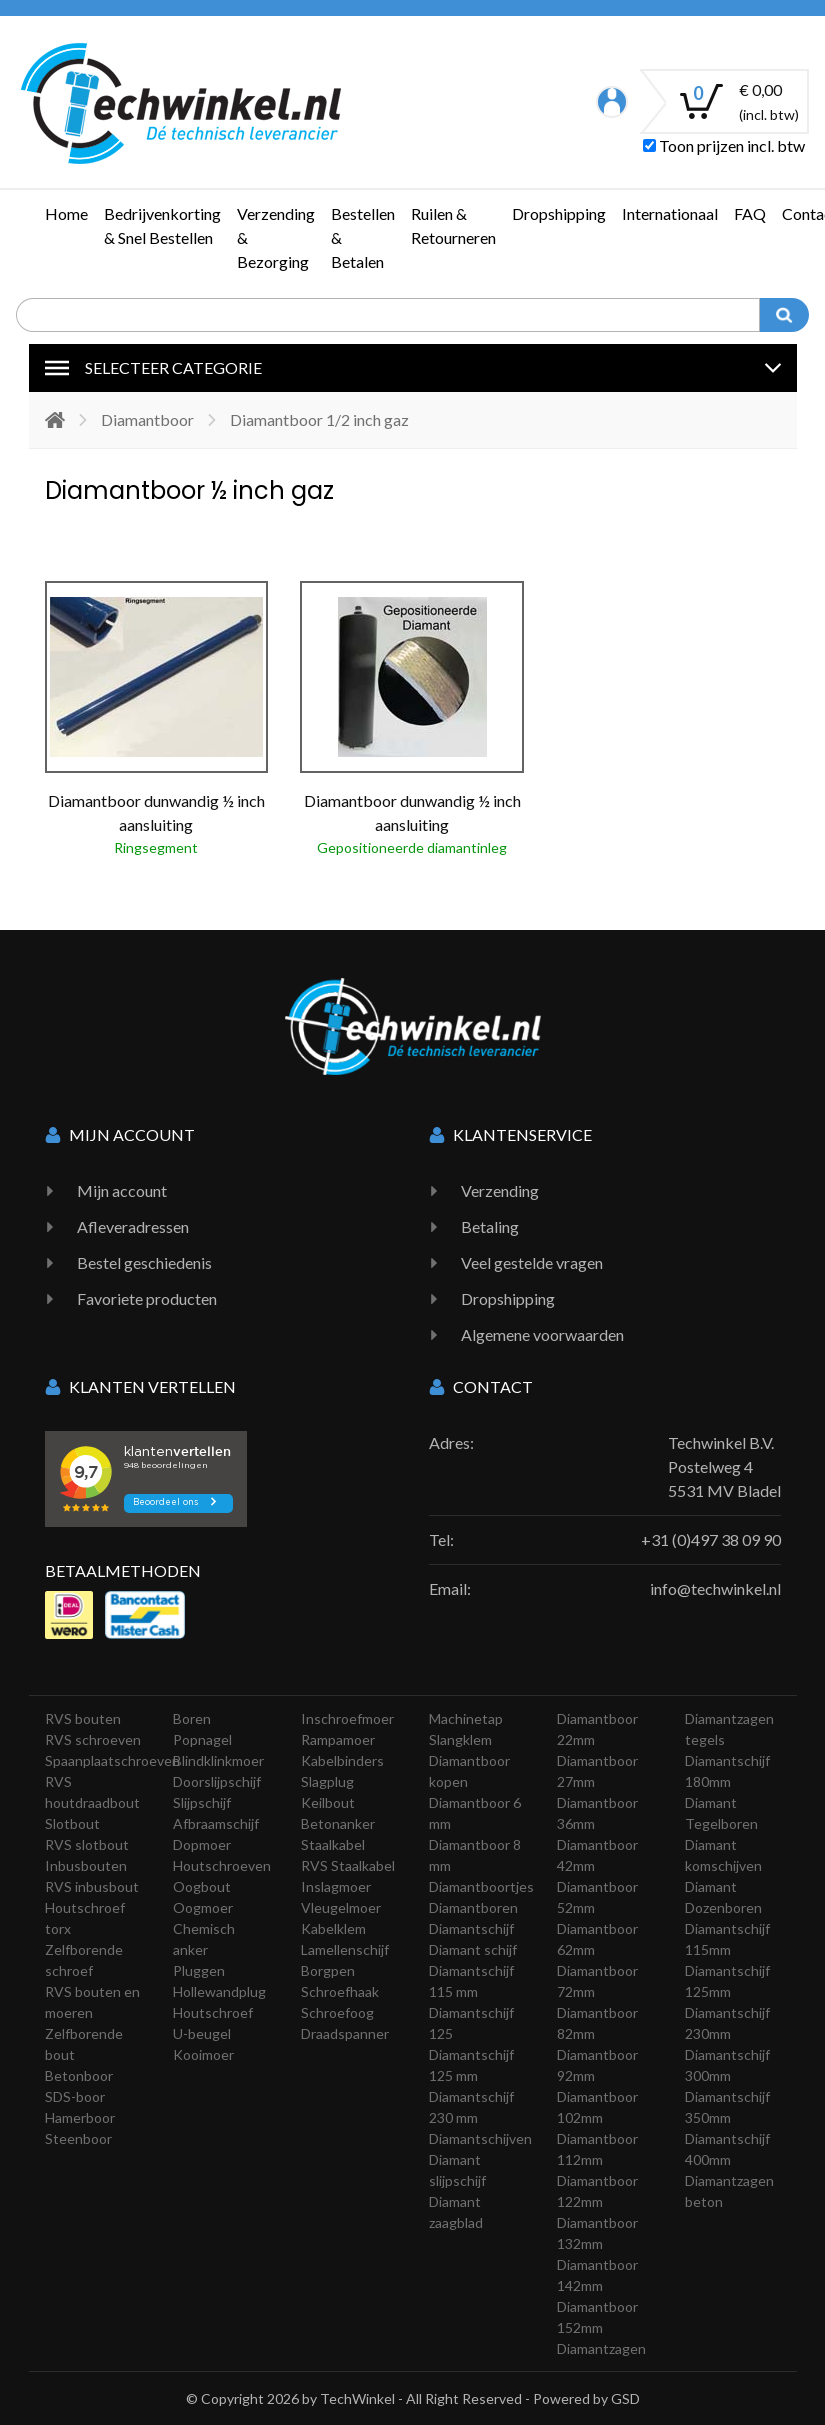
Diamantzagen (601, 2348)
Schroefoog (337, 2012)
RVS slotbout (87, 1844)
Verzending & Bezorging (276, 237)
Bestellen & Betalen (363, 237)
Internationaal (670, 213)
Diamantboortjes (481, 1886)
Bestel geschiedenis (144, 1262)
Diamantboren (473, 1907)
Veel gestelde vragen (532, 1262)
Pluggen (199, 1970)
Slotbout (72, 1823)
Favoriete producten (147, 1298)
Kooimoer (203, 2054)
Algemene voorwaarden (542, 1334)
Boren (192, 1718)
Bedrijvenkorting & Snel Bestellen (162, 225)
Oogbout (202, 1886)
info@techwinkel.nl (715, 1588)
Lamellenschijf (345, 1949)
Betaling (490, 1226)
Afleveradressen (133, 1226)
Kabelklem (333, 1928)
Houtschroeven (222, 1865)
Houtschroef (213, 2012)
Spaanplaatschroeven (112, 1760)
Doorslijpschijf (217, 1781)
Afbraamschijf (216, 1823)
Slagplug (327, 1781)
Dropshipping (559, 213)
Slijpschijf (202, 1802)
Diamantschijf (471, 1928)
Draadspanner (345, 2033)
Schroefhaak (340, 1991)
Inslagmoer (336, 1886)
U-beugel (202, 2033)
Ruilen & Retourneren (453, 225)
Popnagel (202, 1739)
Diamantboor (147, 419)
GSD (625, 2398)
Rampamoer (338, 1739)
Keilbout (328, 1802)
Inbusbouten (86, 1865)
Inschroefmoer (347, 1718)
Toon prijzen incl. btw (724, 145)
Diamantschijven (480, 2138)
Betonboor (79, 2075)
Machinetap (466, 1718)
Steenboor (78, 2138)
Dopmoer (202, 1844)
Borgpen (328, 1970)
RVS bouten (83, 1718)
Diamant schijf (473, 1949)
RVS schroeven (93, 1739)
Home (66, 213)
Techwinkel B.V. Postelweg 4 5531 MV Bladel (724, 1466)
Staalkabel (333, 1844)
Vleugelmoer (341, 1907)
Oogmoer (203, 1907)
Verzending (500, 1190)
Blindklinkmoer (218, 1760)
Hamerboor (80, 2117)
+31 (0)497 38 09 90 (711, 1539)
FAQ (750, 213)
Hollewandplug (219, 1991)
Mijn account (122, 1190)
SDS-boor (75, 2096)
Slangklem (460, 1739)
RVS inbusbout (92, 1886)
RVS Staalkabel (348, 1865)
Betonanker (338, 1823)
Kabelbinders (342, 1760)
